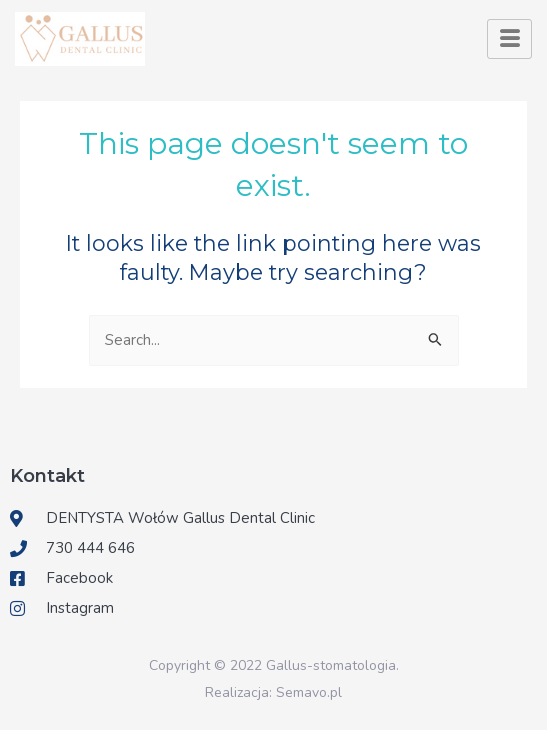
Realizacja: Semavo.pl (273, 692)
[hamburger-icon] (509, 39)
